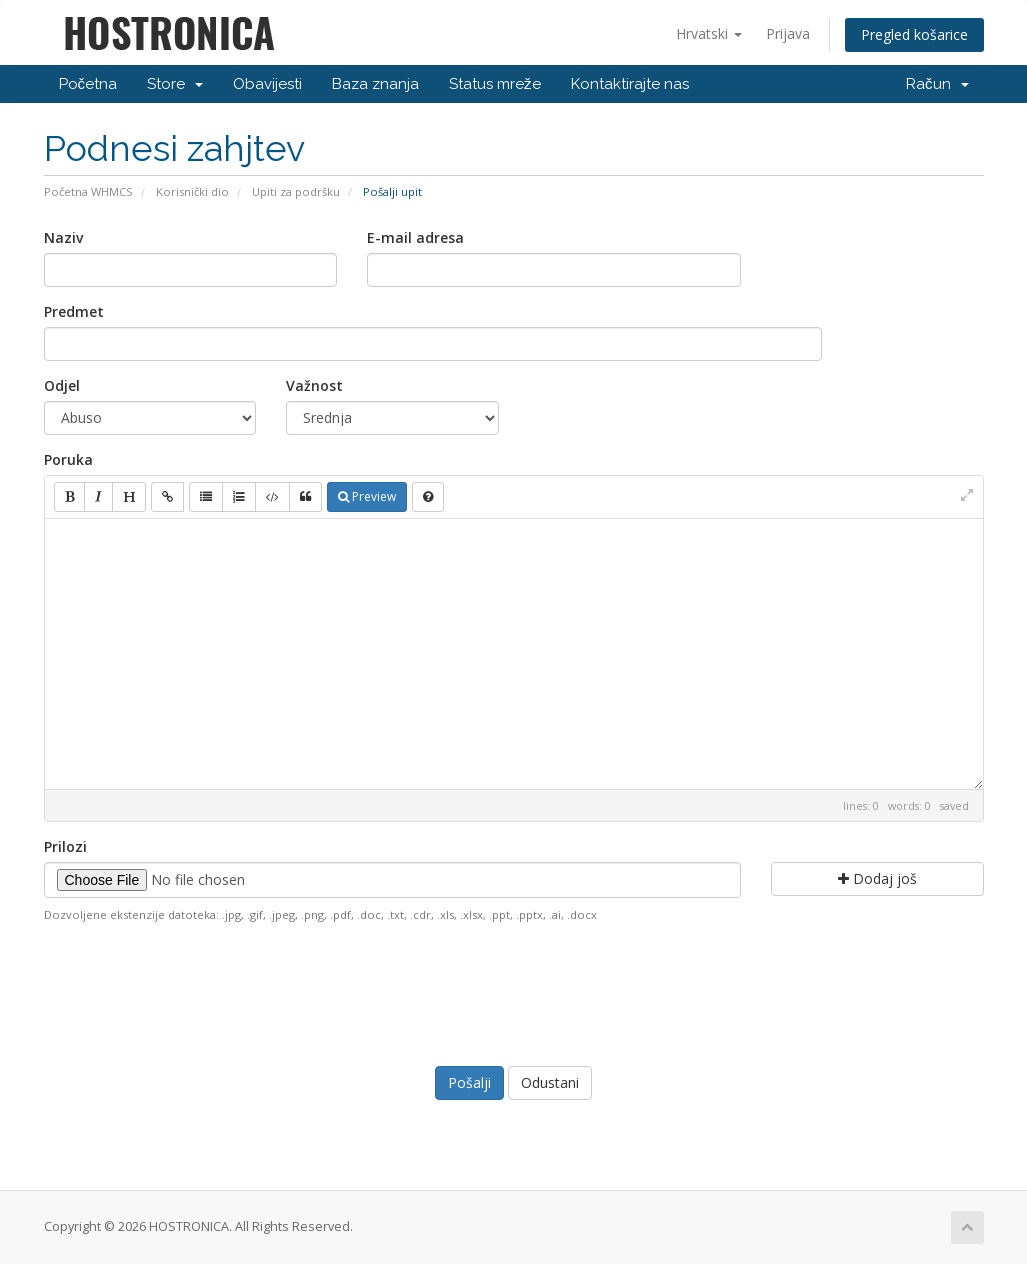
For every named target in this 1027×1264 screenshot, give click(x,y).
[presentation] (514, 992)
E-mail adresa (415, 237)
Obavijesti (267, 84)
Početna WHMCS (88, 191)
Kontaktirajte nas (630, 84)
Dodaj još (877, 878)
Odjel (62, 385)
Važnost (314, 385)
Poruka (68, 459)
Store (175, 84)
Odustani (550, 1082)
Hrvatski (709, 33)
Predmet (74, 311)
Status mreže (495, 84)
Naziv (63, 237)
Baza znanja (375, 84)
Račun (937, 84)
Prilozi (65, 846)
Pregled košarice (914, 34)
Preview (367, 496)
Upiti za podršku (296, 191)
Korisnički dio (192, 191)
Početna (88, 84)
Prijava (788, 33)
